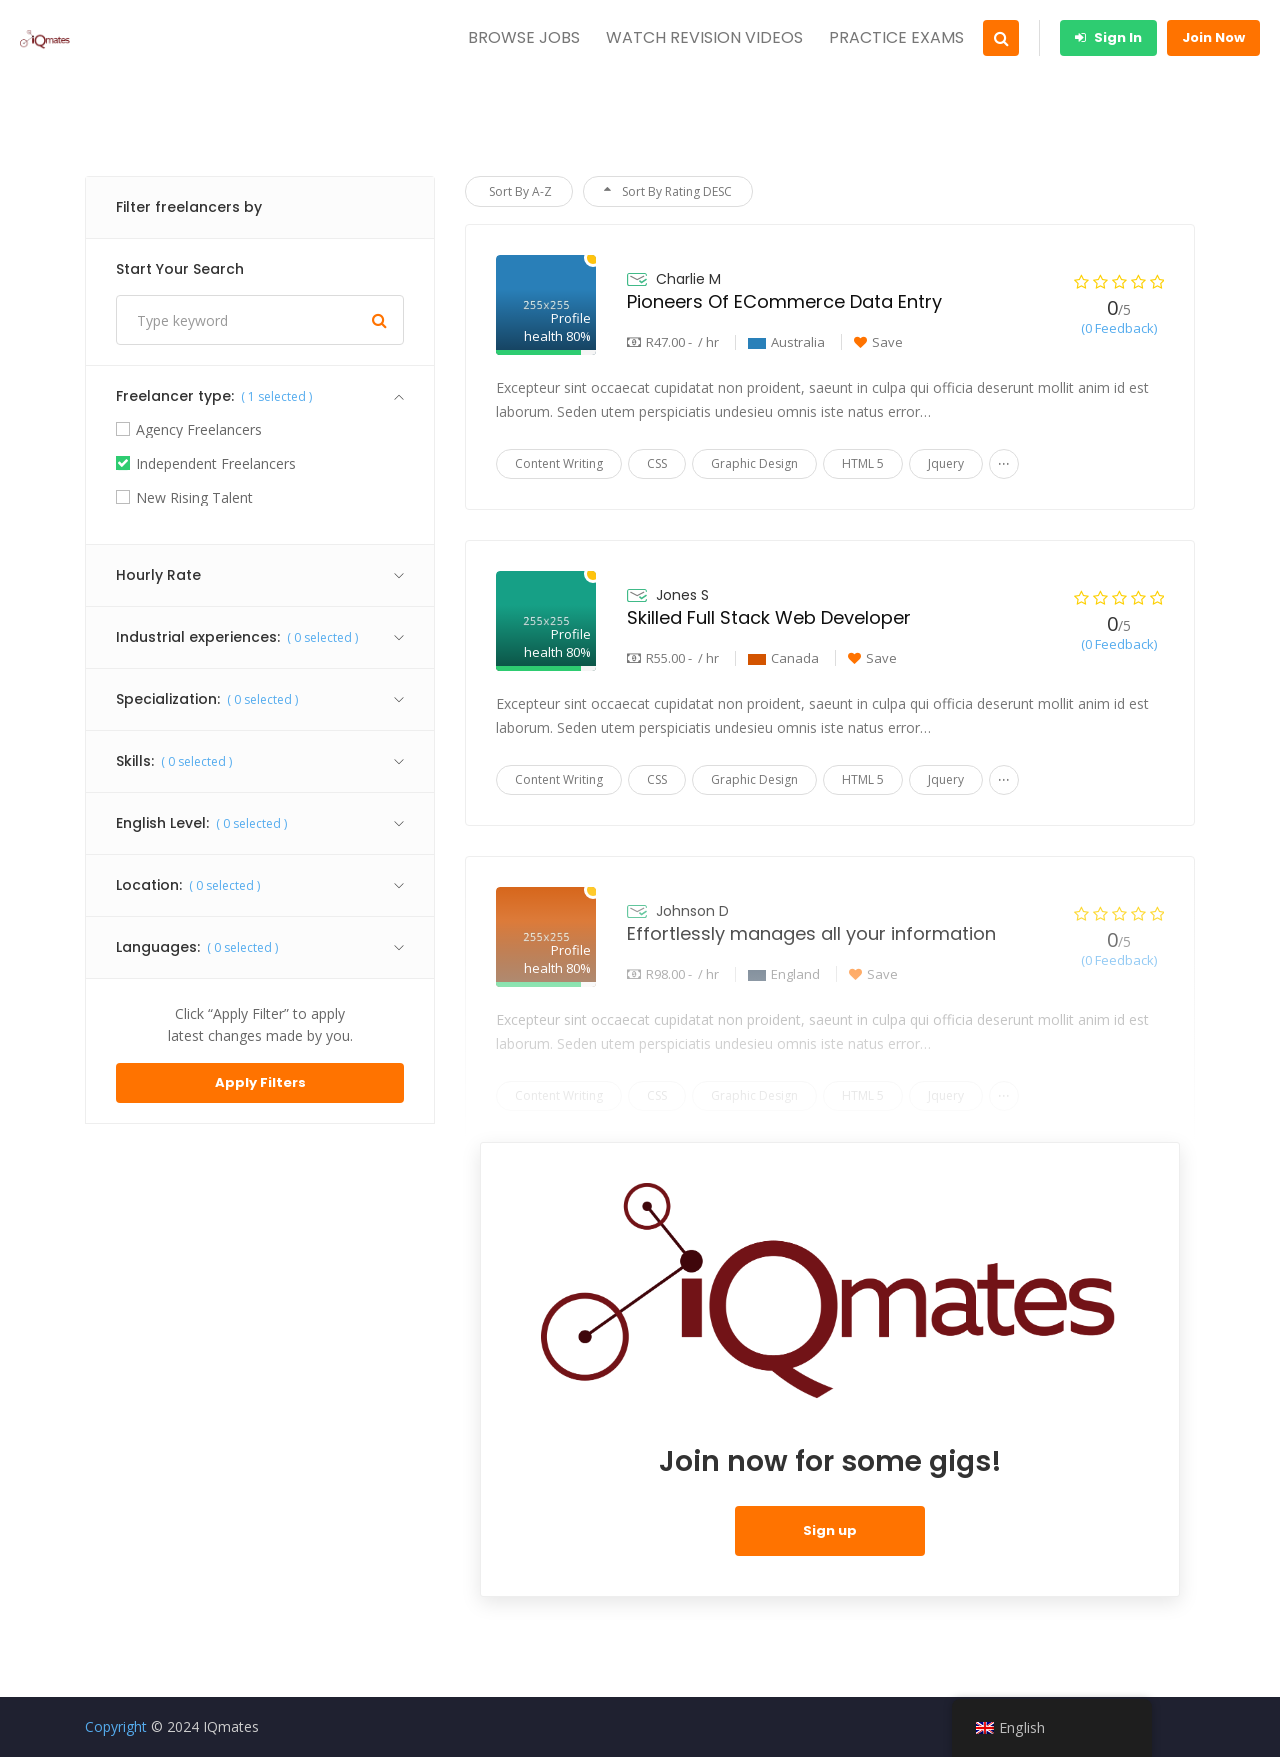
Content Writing (559, 463)
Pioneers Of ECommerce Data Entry (784, 301)
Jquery (946, 463)
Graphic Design (754, 463)
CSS (657, 463)
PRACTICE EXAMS (896, 37)
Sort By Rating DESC (668, 191)
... (1004, 459)
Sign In (1108, 37)
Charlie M (688, 279)
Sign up (830, 1530)
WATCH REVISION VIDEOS (704, 37)
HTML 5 (863, 463)
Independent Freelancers (216, 464)
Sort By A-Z (519, 191)
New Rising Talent (194, 498)
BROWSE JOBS (524, 37)
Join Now (1213, 37)
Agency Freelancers (199, 430)
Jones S (682, 595)
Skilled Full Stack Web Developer (769, 617)
